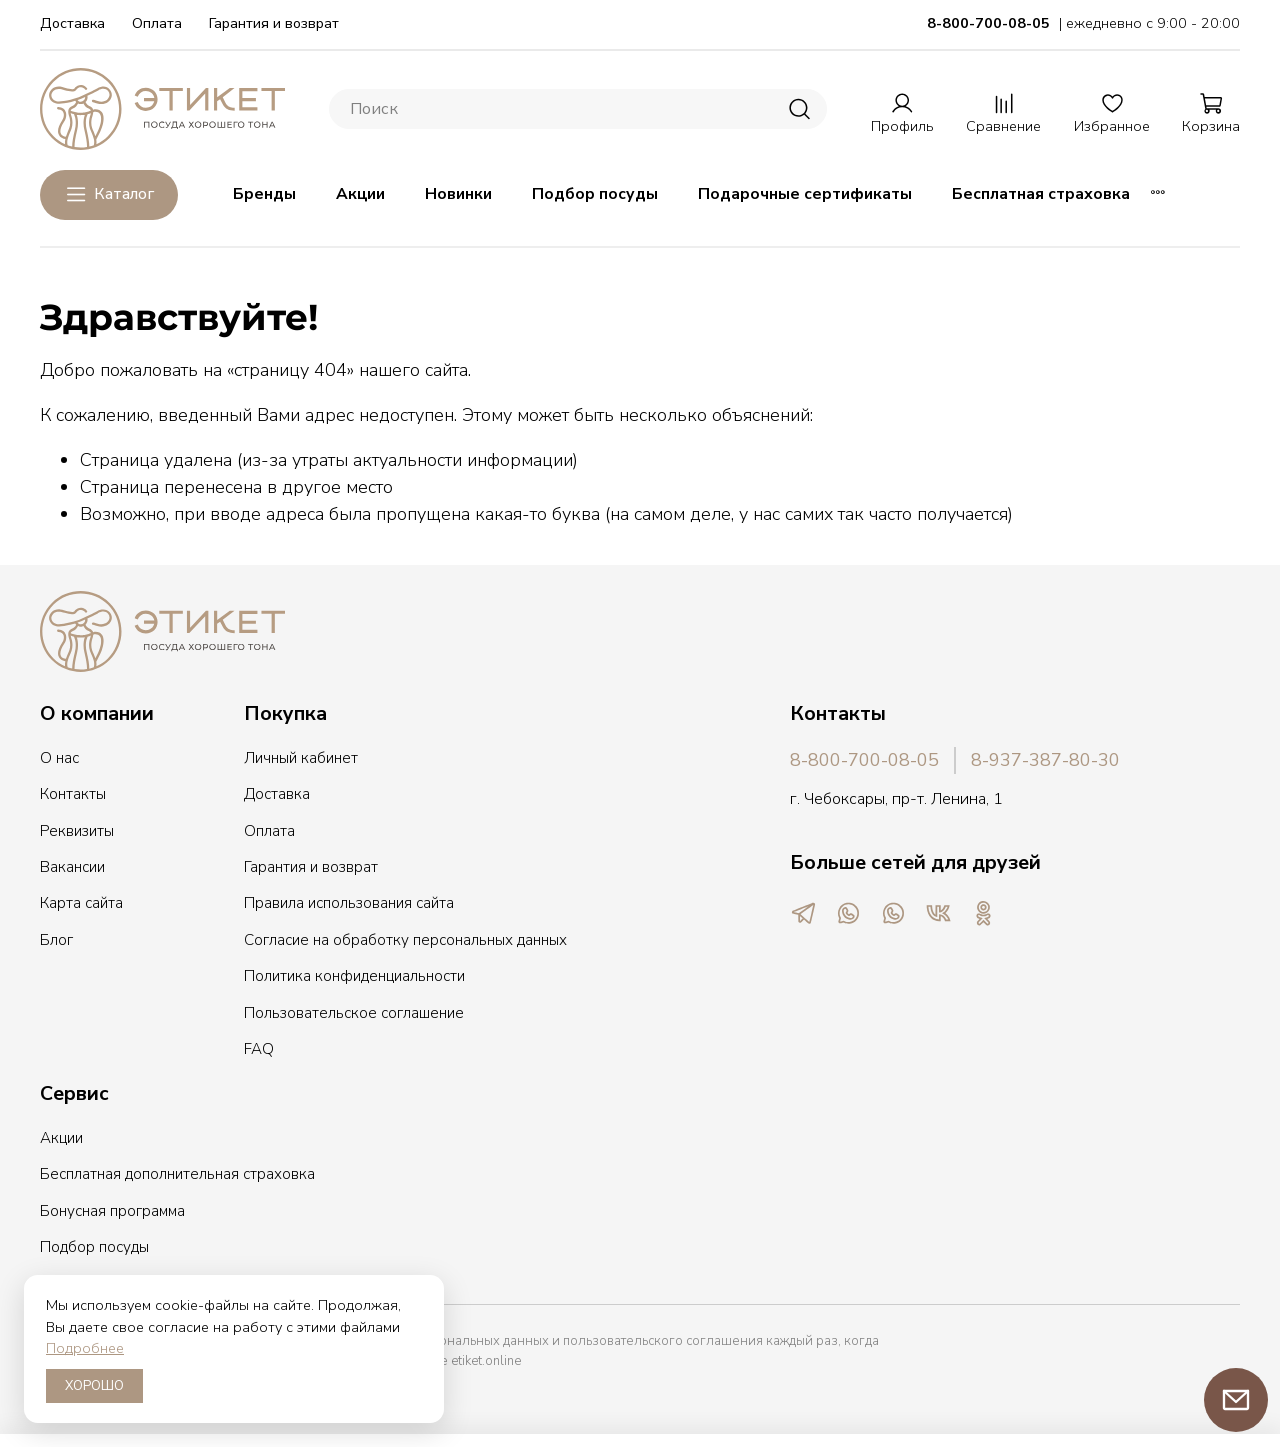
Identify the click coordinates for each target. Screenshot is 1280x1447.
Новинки (458, 194)
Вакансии (72, 867)
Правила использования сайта (349, 903)
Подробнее (85, 1348)
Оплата (157, 23)
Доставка (72, 23)
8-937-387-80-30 (1045, 760)
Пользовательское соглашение (354, 1013)
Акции (360, 194)
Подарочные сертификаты (805, 194)
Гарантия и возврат (274, 23)
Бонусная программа (112, 1211)
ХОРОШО (94, 1386)
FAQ (259, 1049)
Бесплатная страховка (1041, 194)
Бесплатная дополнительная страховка (177, 1174)
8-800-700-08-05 (864, 760)
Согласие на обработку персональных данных (405, 940)
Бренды (264, 194)
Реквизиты (77, 831)
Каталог (109, 195)
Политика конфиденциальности (354, 976)
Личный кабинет (301, 758)
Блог (56, 940)
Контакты (73, 794)
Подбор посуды (595, 194)
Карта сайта (81, 903)
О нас (59, 758)
